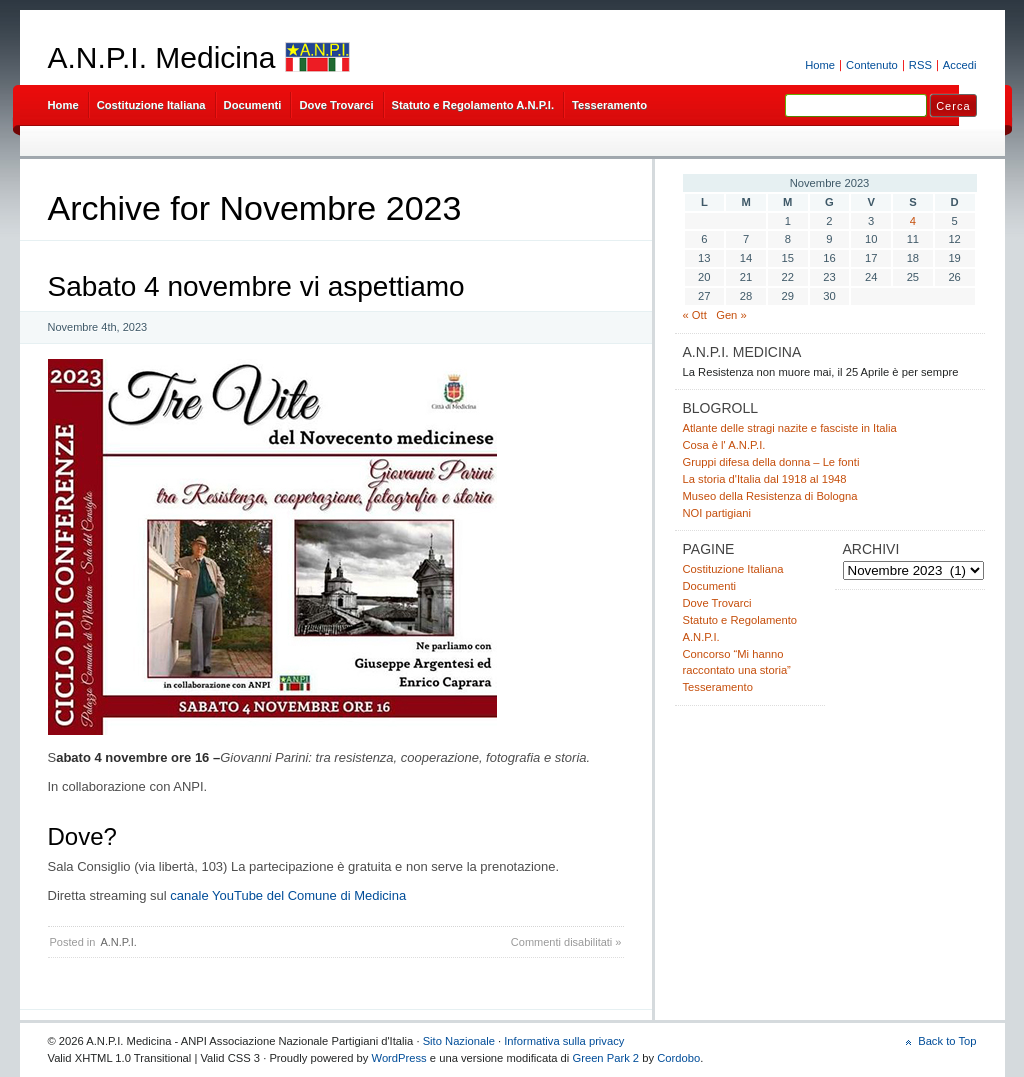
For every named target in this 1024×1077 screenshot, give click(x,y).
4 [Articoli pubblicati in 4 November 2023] (913, 221)
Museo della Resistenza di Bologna (770, 496)
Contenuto (872, 65)
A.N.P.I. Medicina (162, 57)
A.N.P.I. (118, 942)
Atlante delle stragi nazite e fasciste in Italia (790, 428)
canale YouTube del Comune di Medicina (288, 895)
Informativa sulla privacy (564, 1041)
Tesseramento (609, 105)
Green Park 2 (605, 1058)
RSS (920, 65)
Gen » (731, 315)
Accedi (960, 65)
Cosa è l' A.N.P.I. (724, 445)
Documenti (253, 105)
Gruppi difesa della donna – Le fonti (771, 462)
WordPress (399, 1058)
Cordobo (678, 1058)
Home (820, 65)
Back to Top (947, 1041)
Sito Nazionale (459, 1041)
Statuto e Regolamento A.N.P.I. (473, 105)
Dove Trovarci (336, 105)
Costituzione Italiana (151, 105)
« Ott (695, 315)
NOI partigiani (717, 513)
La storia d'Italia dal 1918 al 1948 (765, 479)
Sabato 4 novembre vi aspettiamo (256, 286)
